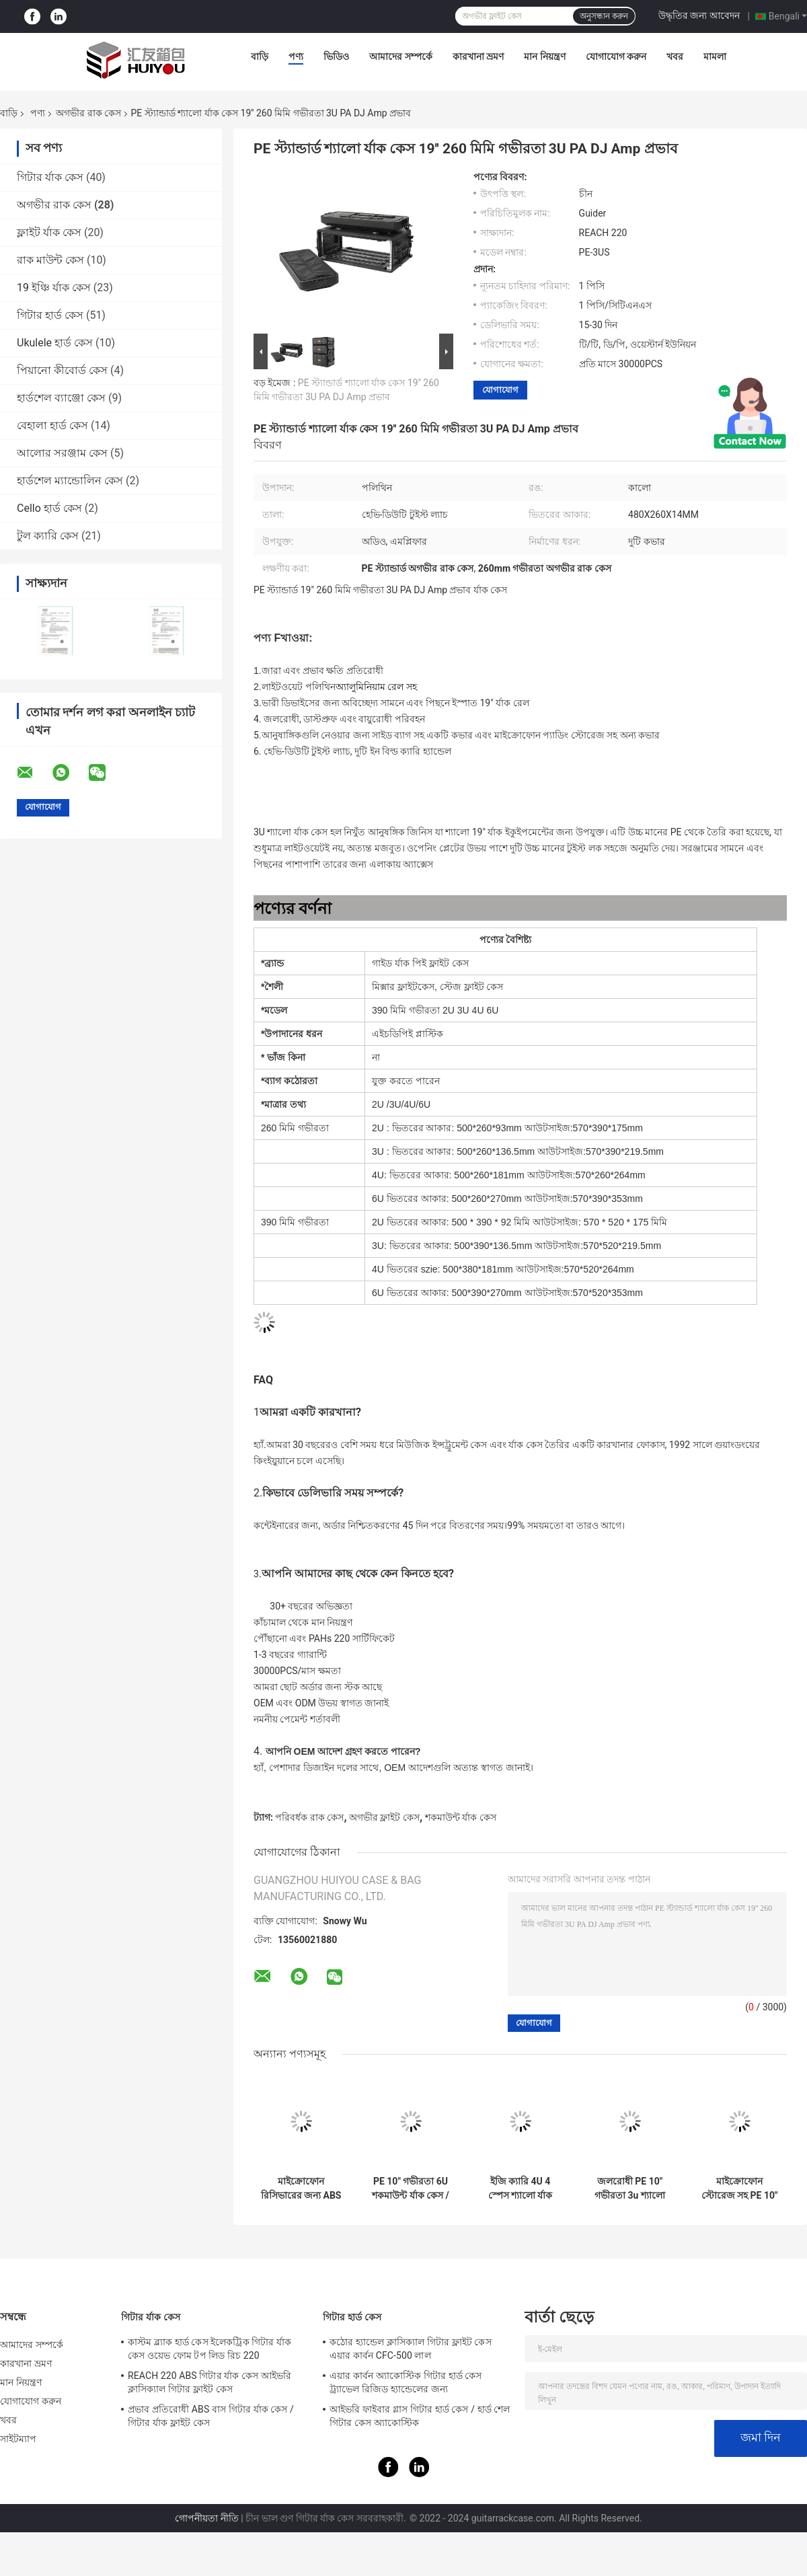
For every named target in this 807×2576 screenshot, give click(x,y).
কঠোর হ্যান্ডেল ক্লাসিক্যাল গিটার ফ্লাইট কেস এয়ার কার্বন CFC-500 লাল (411, 2349)
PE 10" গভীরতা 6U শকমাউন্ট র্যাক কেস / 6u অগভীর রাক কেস (410, 2188)
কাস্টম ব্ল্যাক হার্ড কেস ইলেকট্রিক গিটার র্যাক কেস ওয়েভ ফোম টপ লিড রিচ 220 (209, 2349)
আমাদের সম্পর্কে (400, 56)
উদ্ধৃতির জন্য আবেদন (699, 15)
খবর (674, 56)
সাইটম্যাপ (18, 2438)
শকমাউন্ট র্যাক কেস (460, 1817)
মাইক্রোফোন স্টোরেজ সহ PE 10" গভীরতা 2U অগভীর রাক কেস (739, 2188)
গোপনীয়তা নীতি (206, 2518)
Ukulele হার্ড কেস (55, 342)
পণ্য (296, 56)
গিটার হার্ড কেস (50, 315)
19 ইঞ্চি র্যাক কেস (54, 287)
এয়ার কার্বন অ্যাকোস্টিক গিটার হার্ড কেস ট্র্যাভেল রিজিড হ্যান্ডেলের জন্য (406, 2382)
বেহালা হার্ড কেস (52, 425)
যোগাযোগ (500, 390)
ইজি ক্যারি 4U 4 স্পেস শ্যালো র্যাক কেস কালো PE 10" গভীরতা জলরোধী (520, 2188)
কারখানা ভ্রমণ (478, 56)
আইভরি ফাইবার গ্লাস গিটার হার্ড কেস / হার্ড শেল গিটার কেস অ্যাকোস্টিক (420, 2416)
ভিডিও (336, 56)
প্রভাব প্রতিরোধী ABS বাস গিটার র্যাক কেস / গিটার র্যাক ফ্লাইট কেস (211, 2416)
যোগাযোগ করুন (616, 56)
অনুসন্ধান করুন (604, 16)
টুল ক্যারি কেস (48, 535)
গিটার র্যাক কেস (50, 177)
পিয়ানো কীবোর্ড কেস (62, 370)
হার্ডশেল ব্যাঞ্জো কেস (61, 397)
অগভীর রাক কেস (88, 113)
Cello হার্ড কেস (49, 508)
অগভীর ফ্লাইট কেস (384, 1817)
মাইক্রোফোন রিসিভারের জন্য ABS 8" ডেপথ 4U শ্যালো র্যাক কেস (301, 2188)
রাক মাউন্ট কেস (50, 260)
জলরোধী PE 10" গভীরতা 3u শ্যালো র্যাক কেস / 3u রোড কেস (630, 2188)
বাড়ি (259, 56)
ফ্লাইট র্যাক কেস (49, 232)
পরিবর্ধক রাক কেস (309, 1817)
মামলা (714, 56)
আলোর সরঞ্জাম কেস (62, 453)
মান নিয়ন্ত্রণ (544, 56)
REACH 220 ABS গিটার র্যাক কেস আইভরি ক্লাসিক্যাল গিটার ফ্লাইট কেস (209, 2382)
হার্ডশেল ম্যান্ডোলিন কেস (70, 480)
